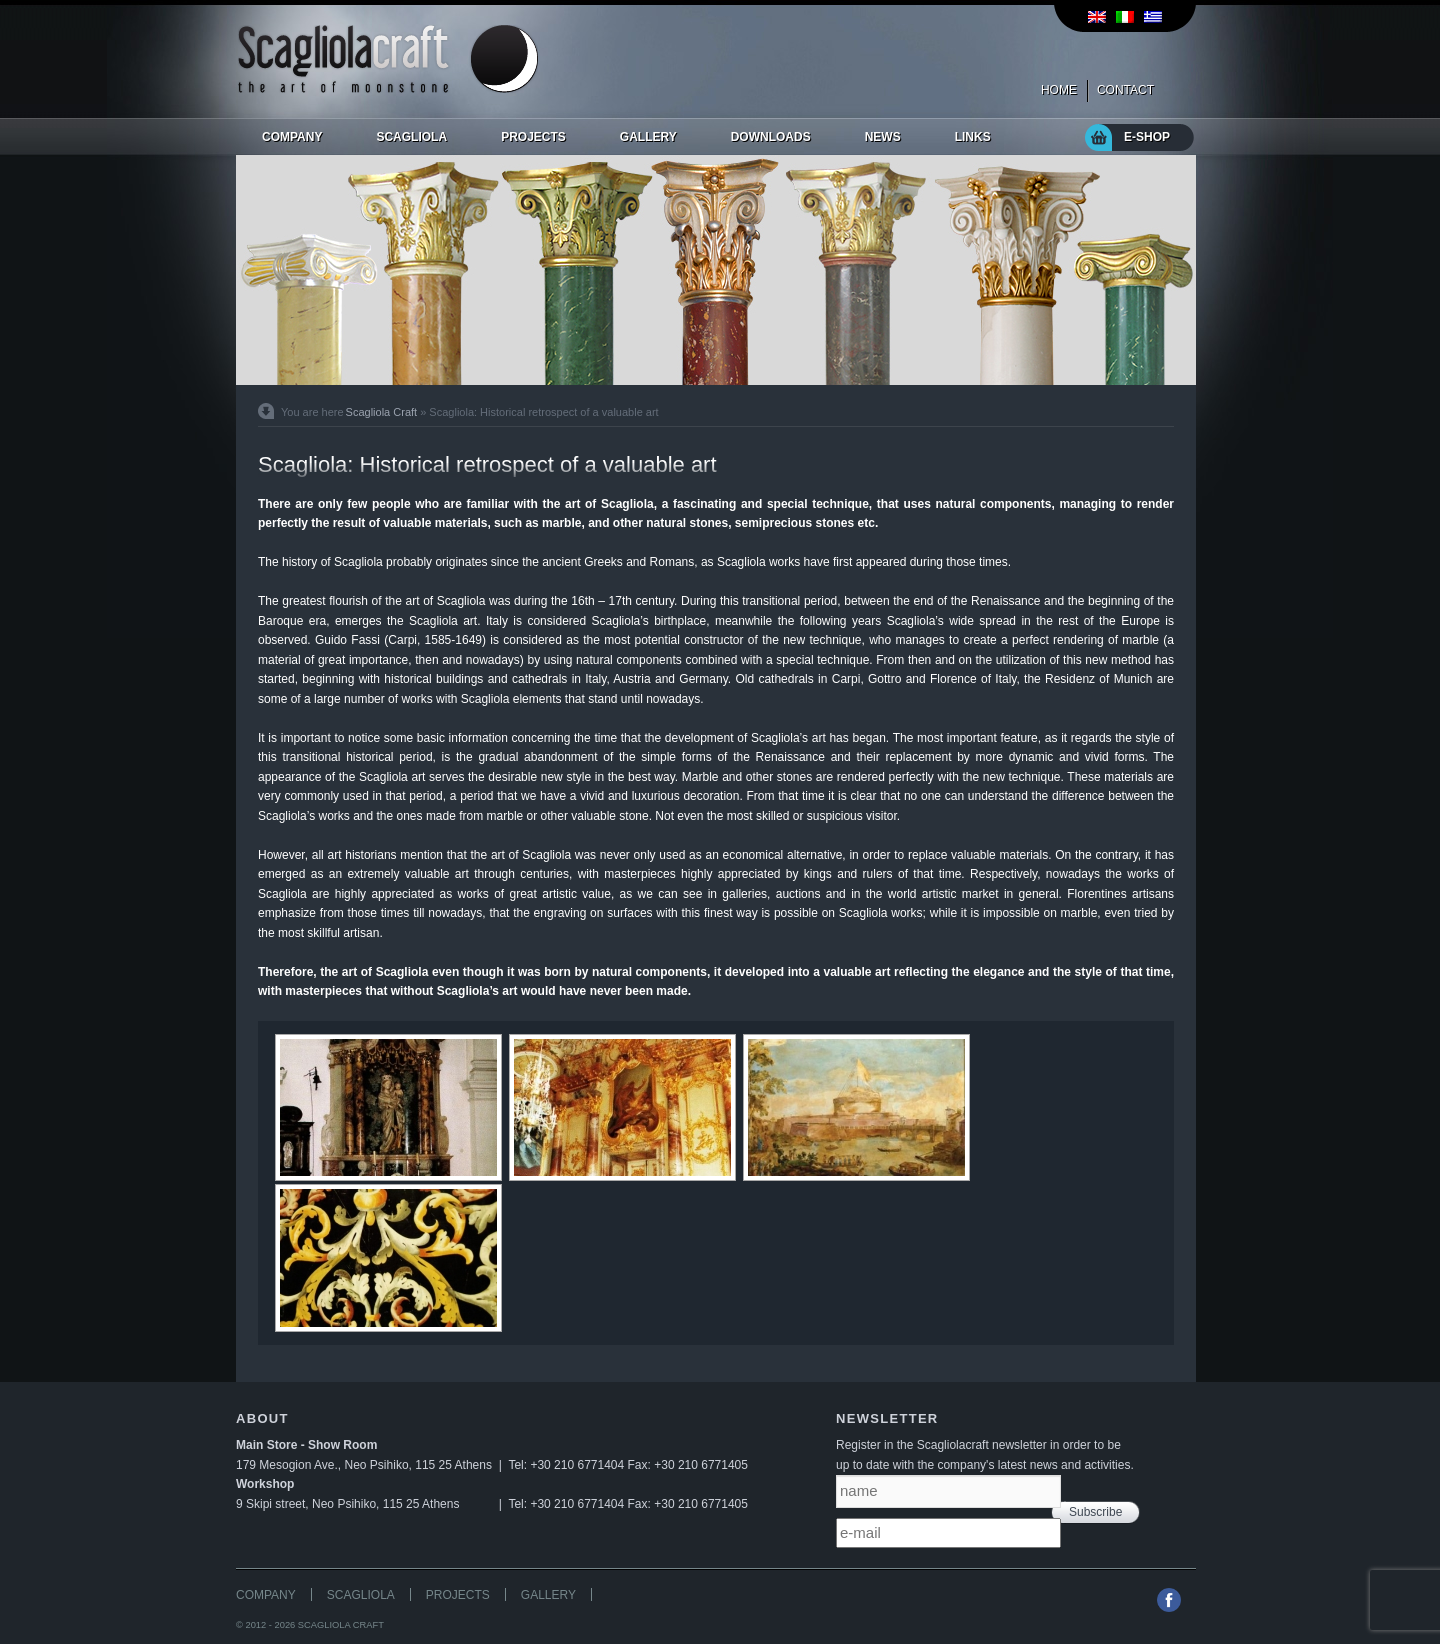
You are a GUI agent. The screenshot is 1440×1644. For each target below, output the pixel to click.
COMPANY (266, 1595)
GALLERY (548, 1595)
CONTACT (1125, 90)
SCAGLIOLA (361, 1595)
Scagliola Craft (382, 412)
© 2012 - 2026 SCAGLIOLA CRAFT (310, 1625)
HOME (1059, 90)
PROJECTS (458, 1595)
